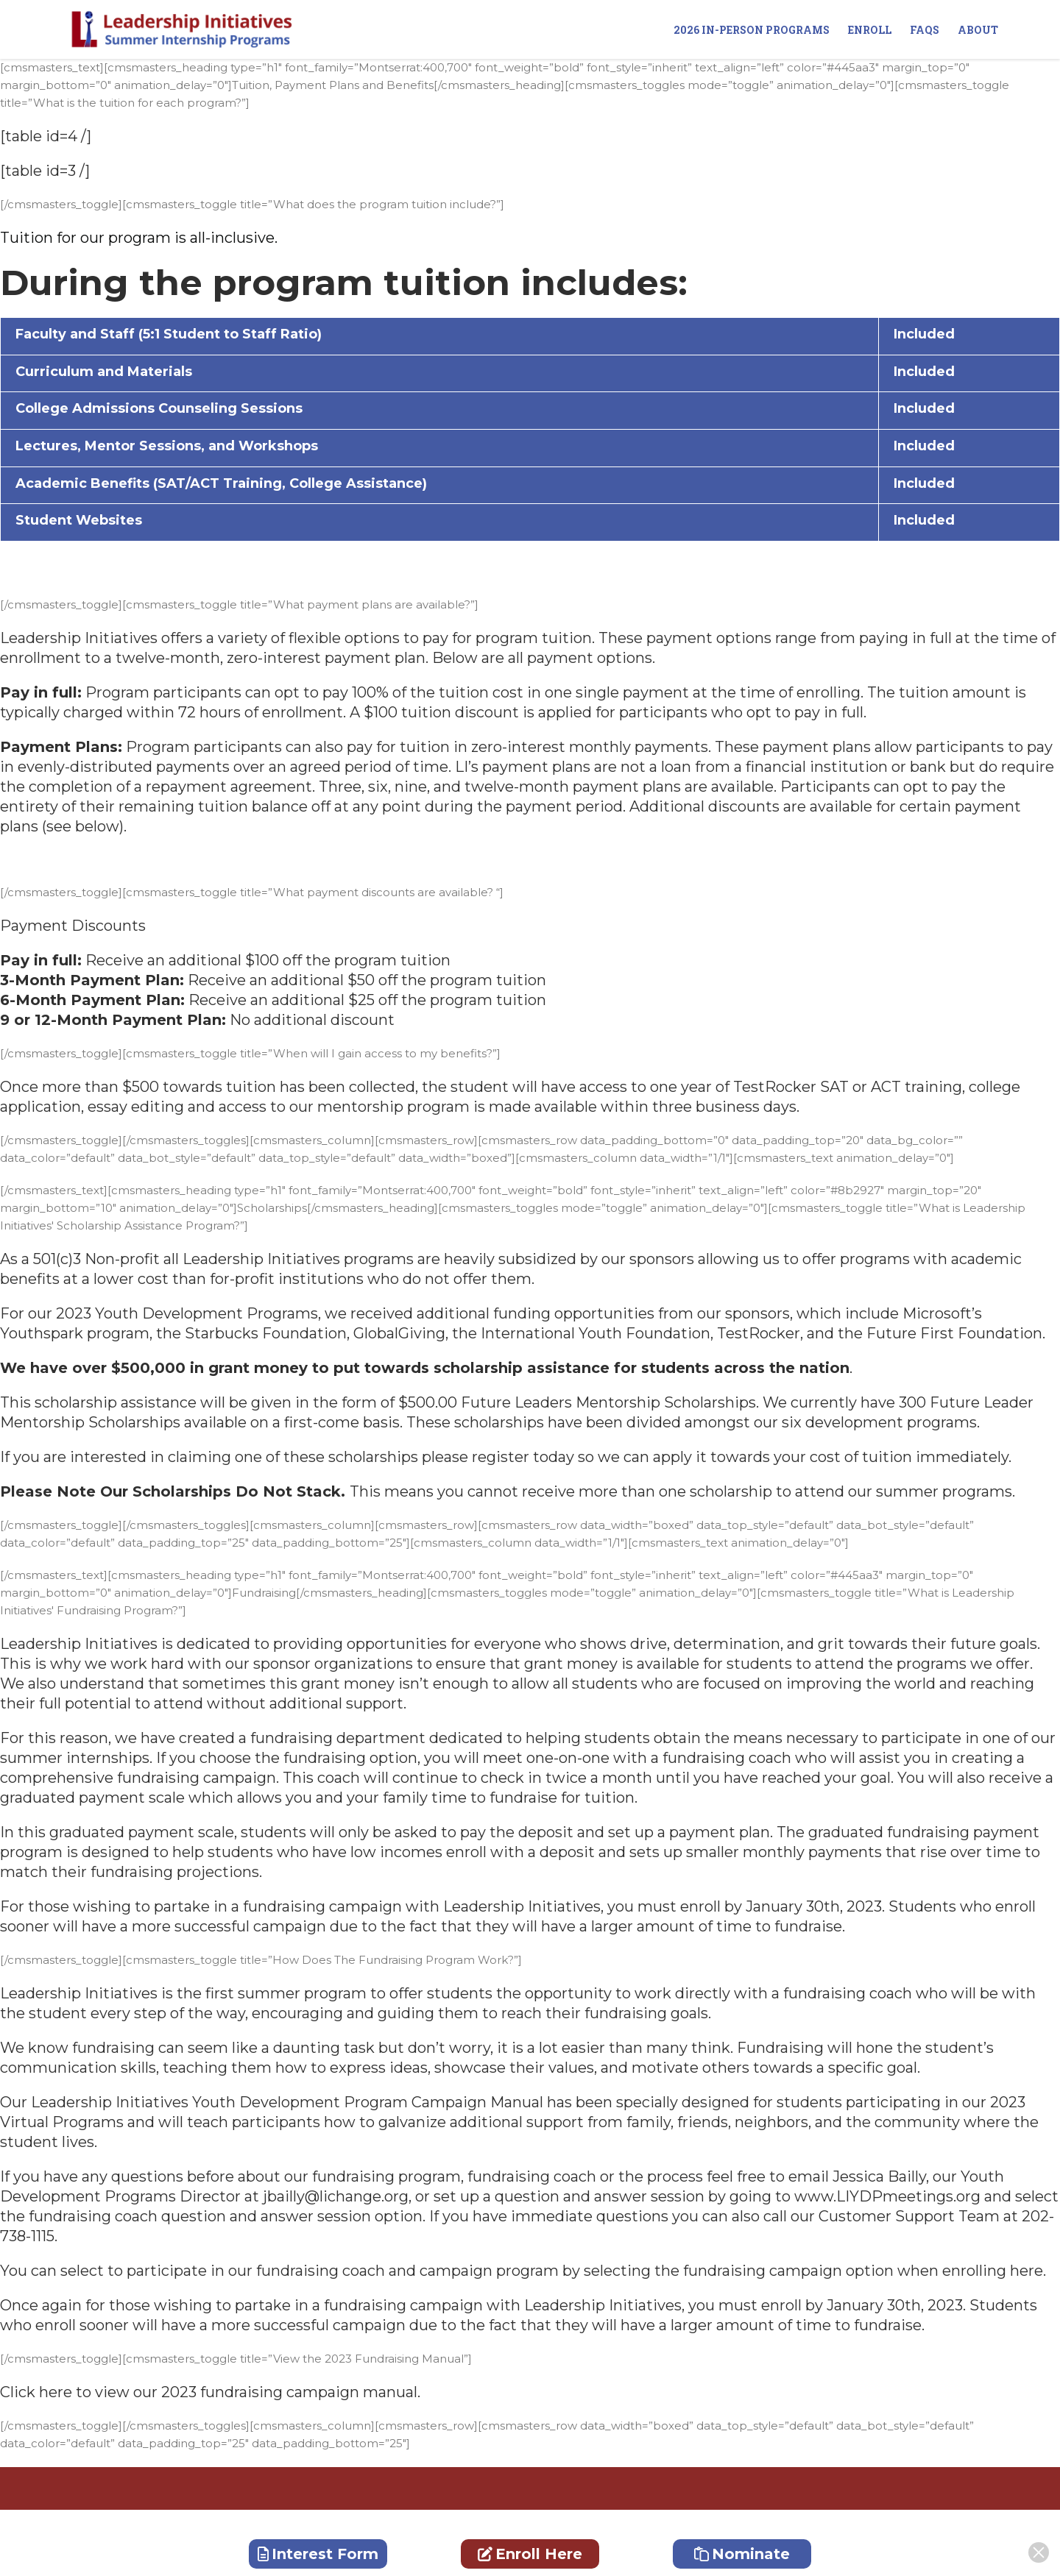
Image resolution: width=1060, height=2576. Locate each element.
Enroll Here (530, 2554)
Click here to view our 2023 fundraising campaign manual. (210, 2392)
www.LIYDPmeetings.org (887, 2196)
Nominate (742, 2554)
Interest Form (318, 2554)
